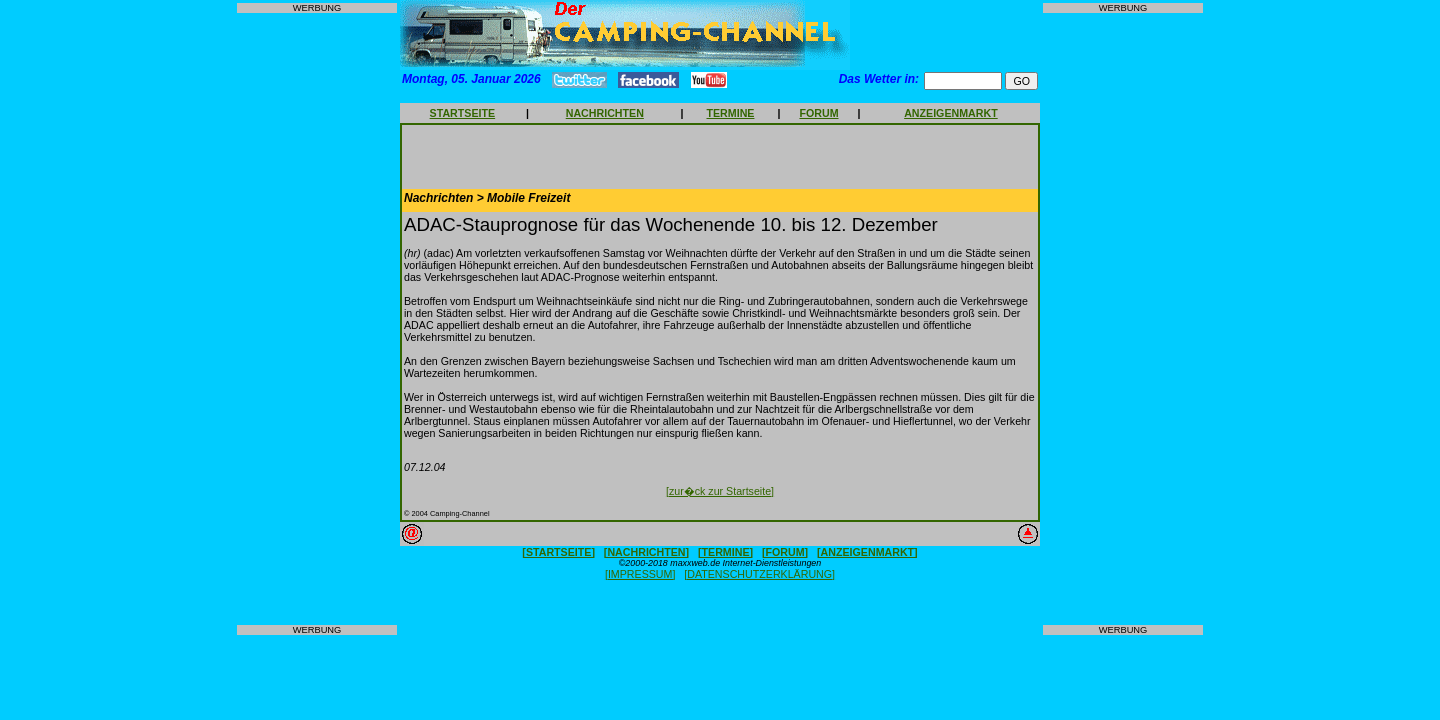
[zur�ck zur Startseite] (720, 491)
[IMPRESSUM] (640, 574)
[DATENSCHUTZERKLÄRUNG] (759, 574)
